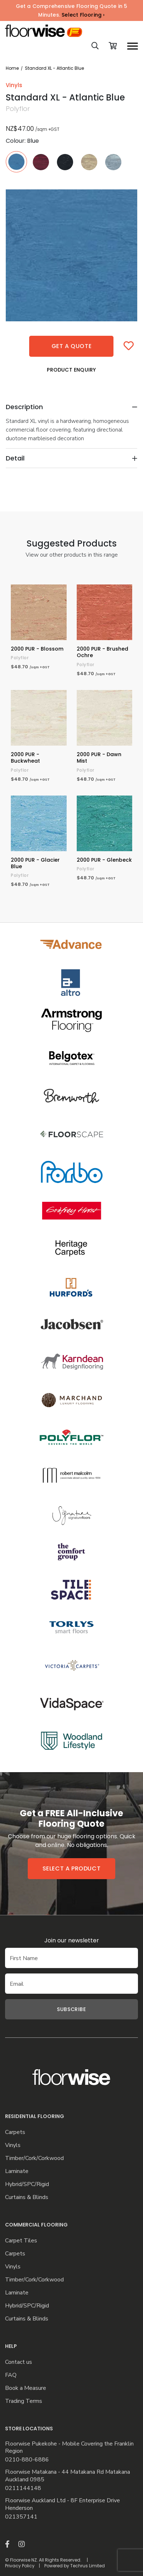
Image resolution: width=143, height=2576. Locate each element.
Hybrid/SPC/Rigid (27, 2184)
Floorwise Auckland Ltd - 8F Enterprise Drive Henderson (62, 2504)
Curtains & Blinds (26, 2197)
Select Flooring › (83, 14)
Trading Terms (23, 2401)
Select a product (72, 1868)
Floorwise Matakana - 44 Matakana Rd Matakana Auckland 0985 (67, 2475)
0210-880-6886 (27, 2460)
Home (12, 68)
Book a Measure (25, 2388)
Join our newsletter (71, 1940)
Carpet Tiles (21, 2241)
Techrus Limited (87, 2566)
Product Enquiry (71, 369)
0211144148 (23, 2488)
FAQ (11, 2375)
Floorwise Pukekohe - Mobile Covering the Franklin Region (69, 2447)
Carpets (15, 2132)
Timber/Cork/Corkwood (34, 2158)
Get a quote (72, 346)
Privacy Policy (20, 2566)
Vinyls (13, 2145)
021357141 (21, 2517)
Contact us (18, 2362)
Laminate (16, 2171)
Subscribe (71, 2009)
